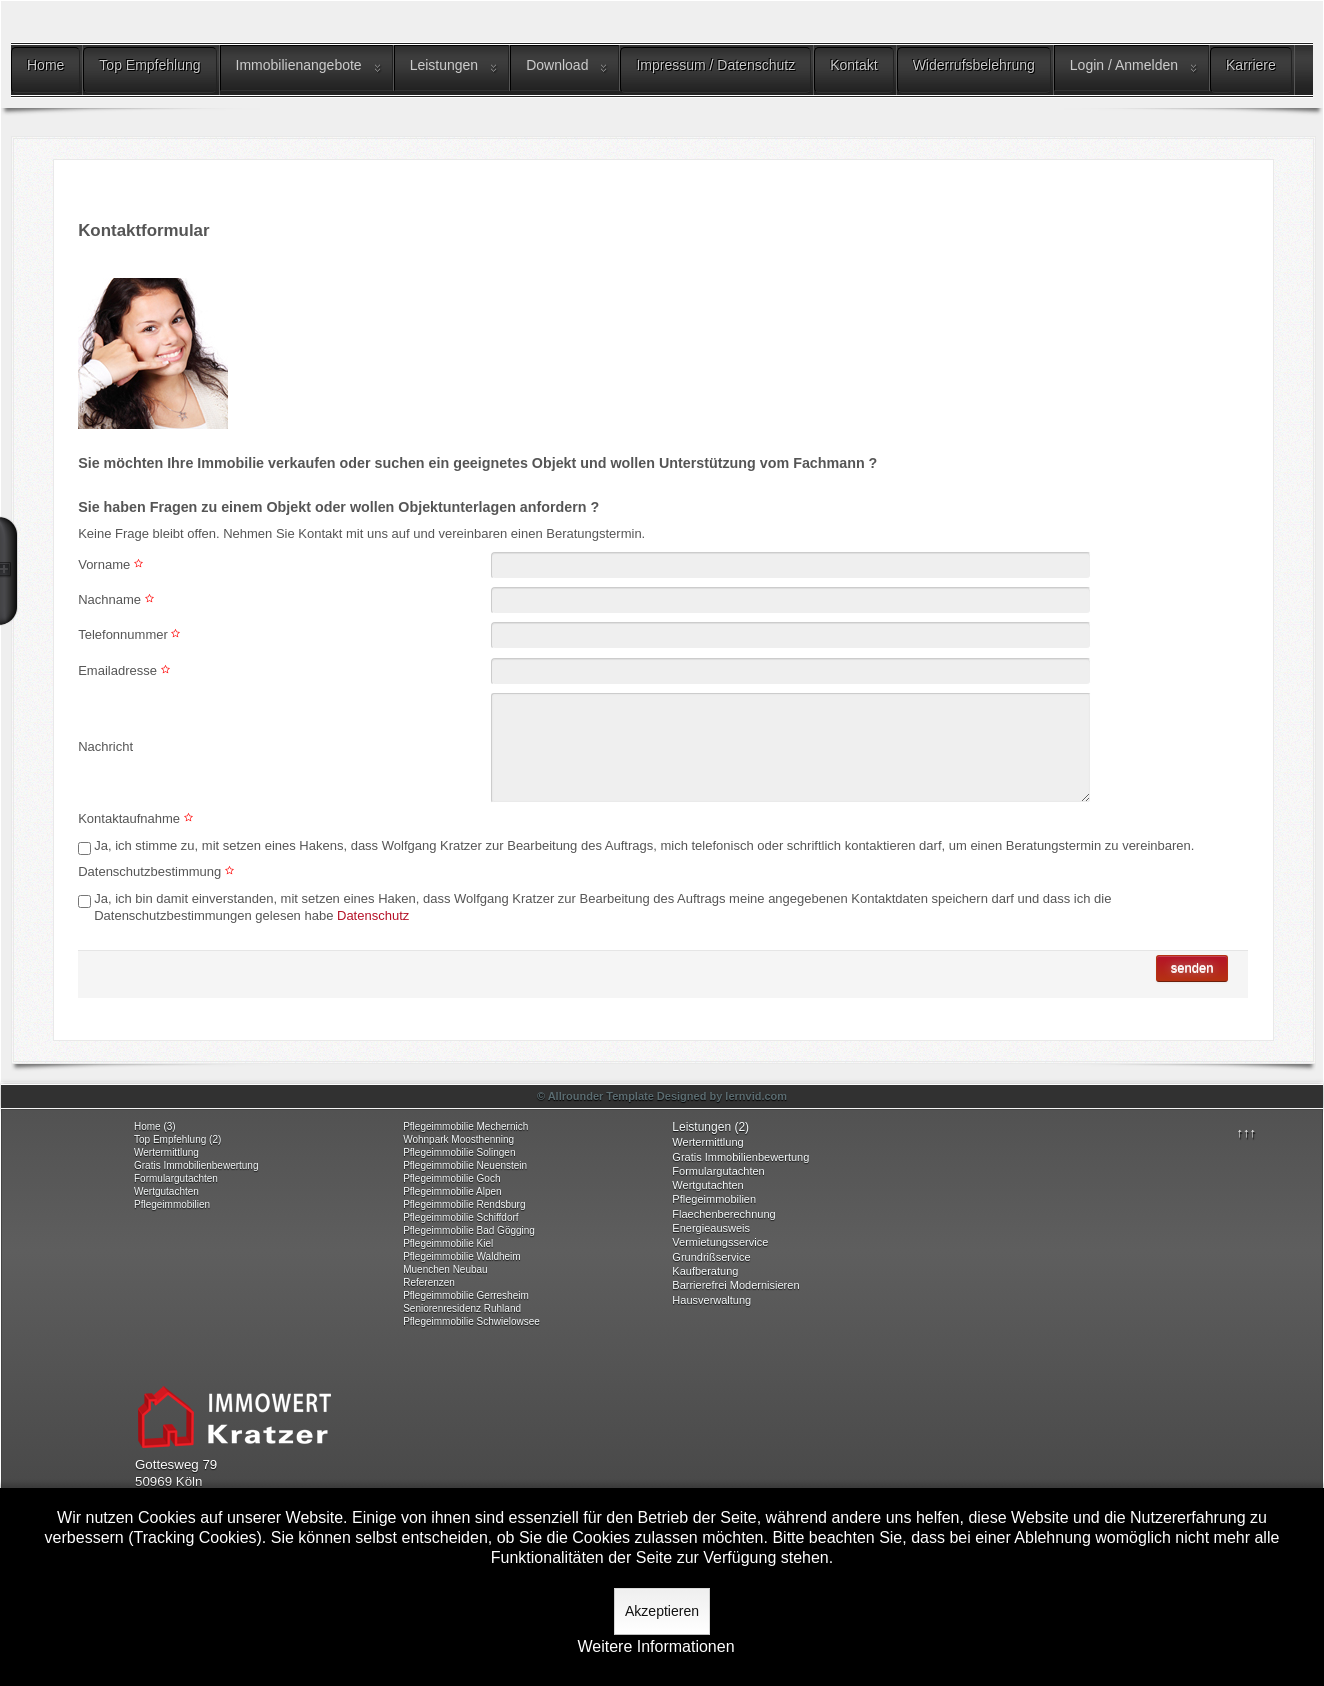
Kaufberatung (705, 1271)
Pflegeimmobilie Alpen (452, 1191)
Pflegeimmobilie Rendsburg (464, 1204)
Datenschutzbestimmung (158, 871)
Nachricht (105, 746)
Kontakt (853, 65)
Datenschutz (371, 915)
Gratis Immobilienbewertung (196, 1165)
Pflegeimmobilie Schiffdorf (460, 1217)
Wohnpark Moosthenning (458, 1139)
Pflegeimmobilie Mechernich (465, 1126)
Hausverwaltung (711, 1300)
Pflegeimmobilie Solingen (459, 1152)
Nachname (118, 599)
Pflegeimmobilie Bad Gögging (469, 1230)
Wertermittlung (166, 1152)
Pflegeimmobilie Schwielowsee (471, 1321)
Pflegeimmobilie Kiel (448, 1243)
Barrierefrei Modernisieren (735, 1285)
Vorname (113, 564)
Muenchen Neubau (445, 1269)
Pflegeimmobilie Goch (451, 1178)
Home (45, 65)
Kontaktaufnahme (138, 818)
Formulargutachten (176, 1178)
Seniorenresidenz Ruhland (462, 1308)
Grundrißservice (711, 1257)
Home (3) (155, 1126)
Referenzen (429, 1282)
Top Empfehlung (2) (177, 1139)
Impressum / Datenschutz (715, 65)
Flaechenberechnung (723, 1214)
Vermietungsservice (720, 1242)
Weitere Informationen (655, 1647)
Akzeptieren (662, 1611)
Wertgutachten (166, 1191)
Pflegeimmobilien (172, 1204)
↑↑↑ (1247, 1132)
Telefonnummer (131, 634)
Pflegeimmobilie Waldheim (461, 1256)
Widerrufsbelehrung (974, 65)
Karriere (1251, 65)
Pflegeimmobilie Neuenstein (465, 1165)
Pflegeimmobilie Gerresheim (466, 1295)
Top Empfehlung (149, 65)
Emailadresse (126, 670)
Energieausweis (711, 1228)
